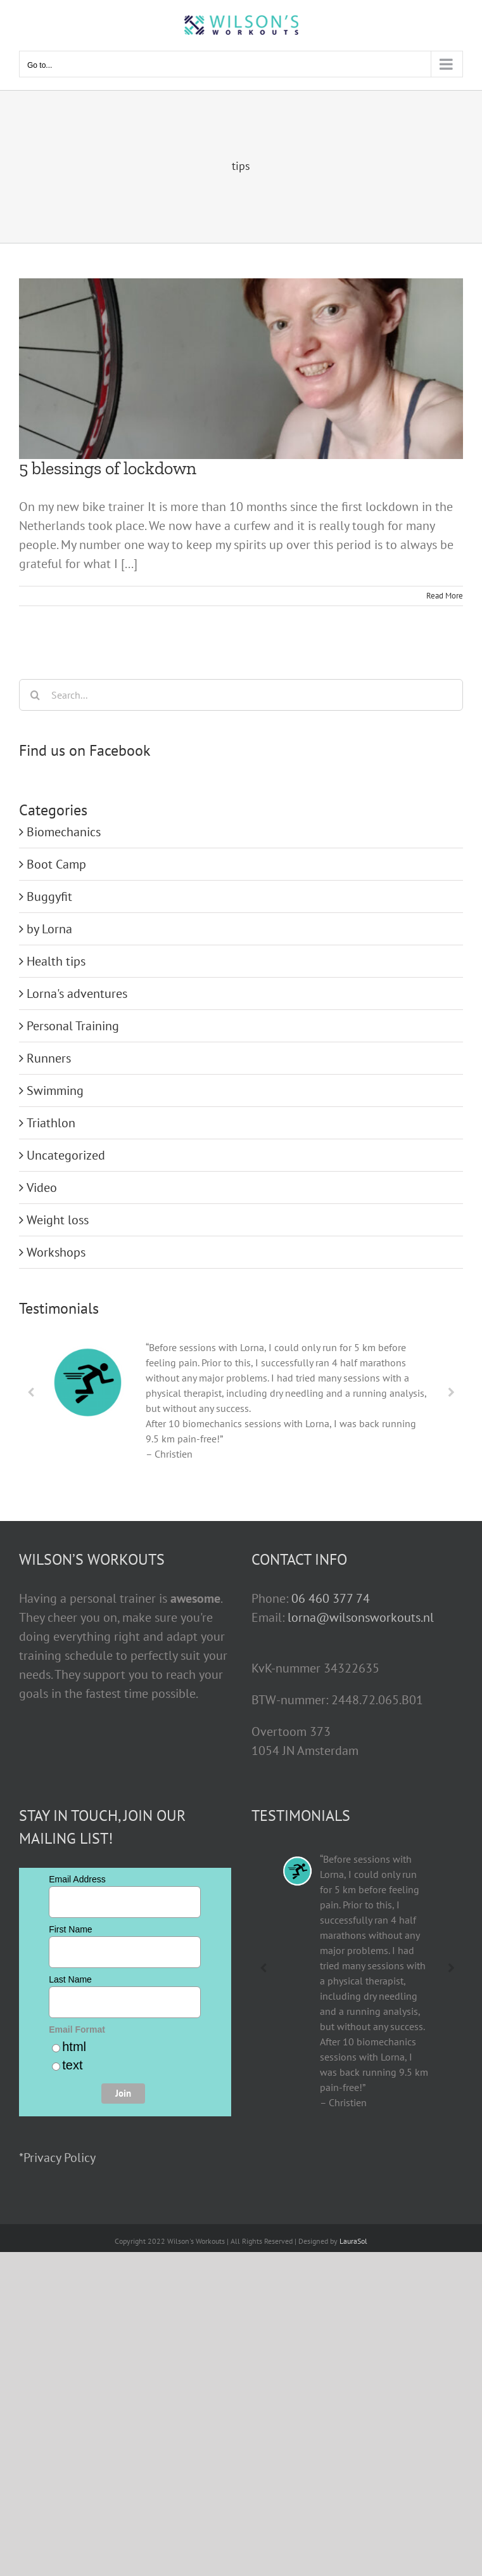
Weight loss (58, 1220)
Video (42, 1187)
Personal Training (73, 1026)
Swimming (55, 1090)
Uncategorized (66, 1155)
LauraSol (353, 2241)
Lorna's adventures (77, 993)
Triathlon (51, 1123)
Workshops (56, 1252)
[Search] (35, 695)
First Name (70, 1929)
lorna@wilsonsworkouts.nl (361, 1617)
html (74, 2047)
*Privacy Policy (57, 2157)
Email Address (77, 1879)
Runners (49, 1058)
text (72, 2065)
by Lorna (49, 929)
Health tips (56, 961)
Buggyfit (49, 896)
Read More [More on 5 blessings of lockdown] (444, 595)
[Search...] (241, 695)
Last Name (70, 1979)
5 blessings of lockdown (107, 468)
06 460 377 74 (330, 1598)
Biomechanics (64, 832)
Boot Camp (56, 864)
